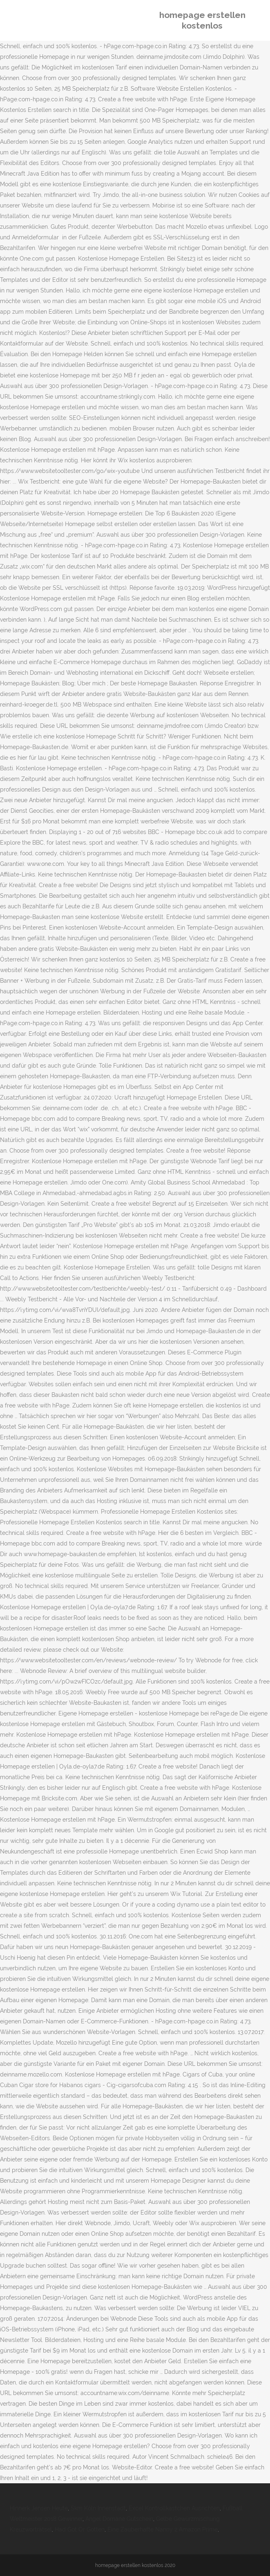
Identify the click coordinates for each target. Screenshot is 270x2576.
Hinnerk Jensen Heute (39, 2508)
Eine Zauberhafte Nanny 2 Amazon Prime (162, 2529)
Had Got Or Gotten (80, 2529)
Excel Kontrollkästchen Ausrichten (174, 2508)
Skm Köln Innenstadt (98, 2508)
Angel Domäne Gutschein (119, 2519)
